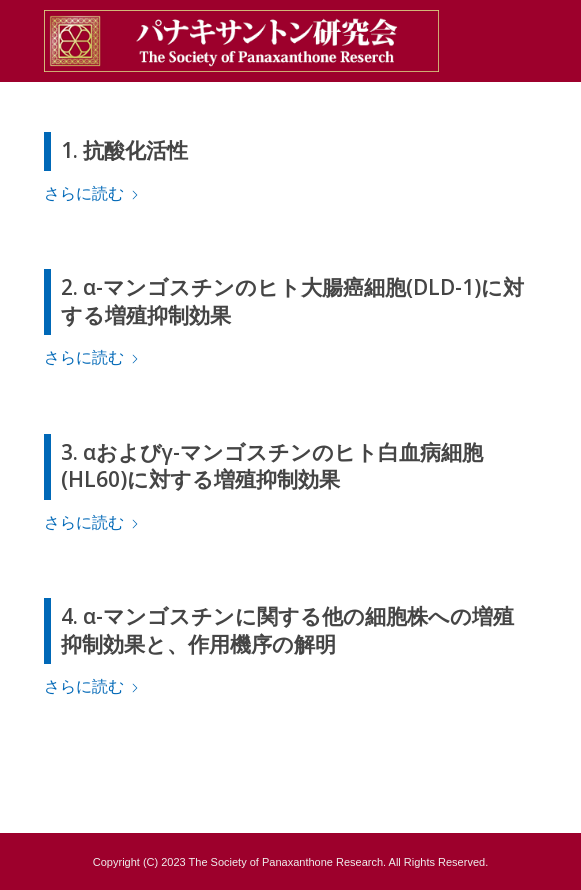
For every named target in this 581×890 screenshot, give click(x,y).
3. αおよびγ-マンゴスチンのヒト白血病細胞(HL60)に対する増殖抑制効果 (272, 465)
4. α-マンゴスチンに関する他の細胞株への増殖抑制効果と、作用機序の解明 (287, 629)
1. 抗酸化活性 (124, 150)
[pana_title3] (241, 41)
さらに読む (92, 193)
